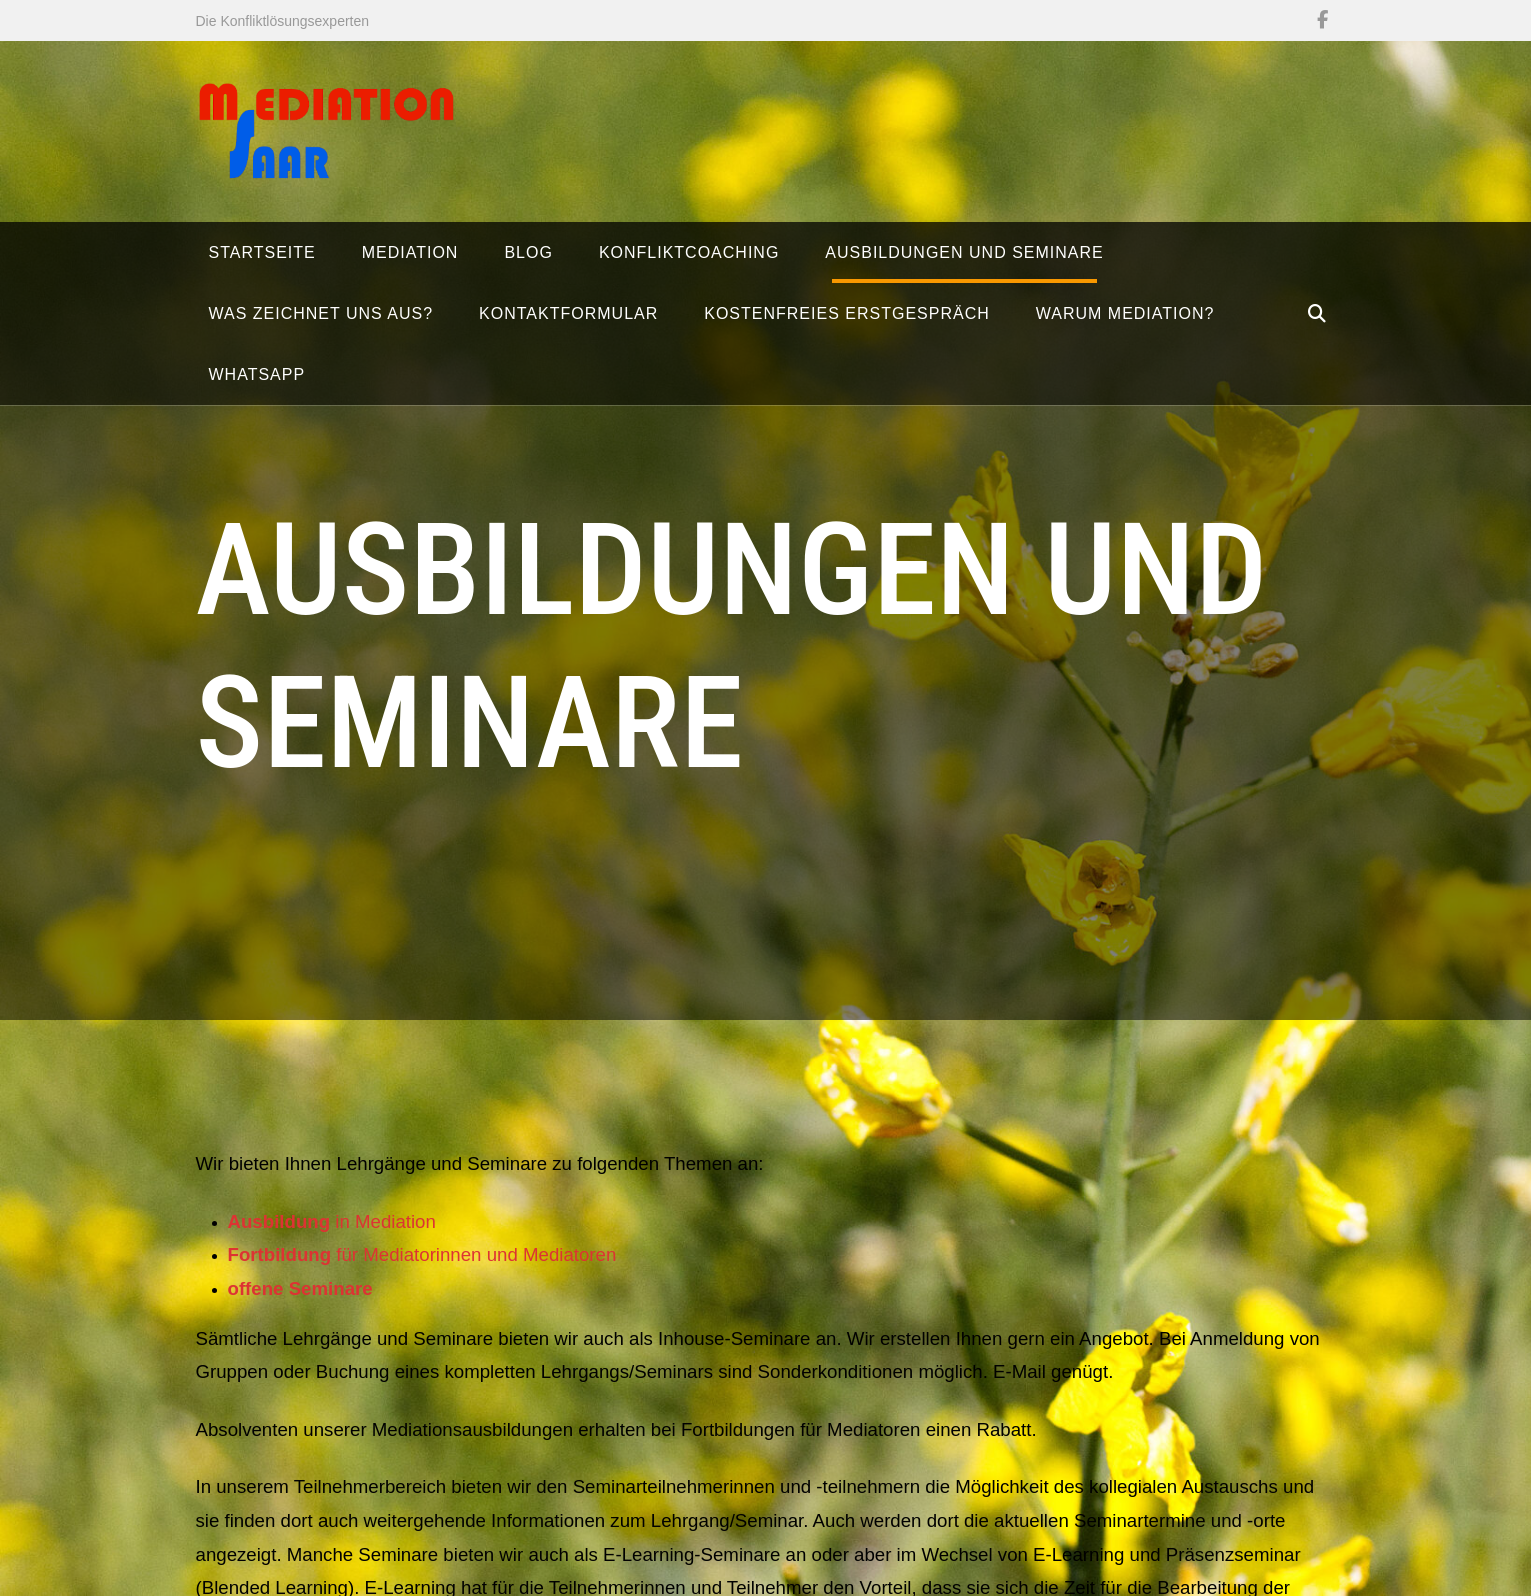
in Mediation (332, 1228)
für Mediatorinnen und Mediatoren (422, 1262)
